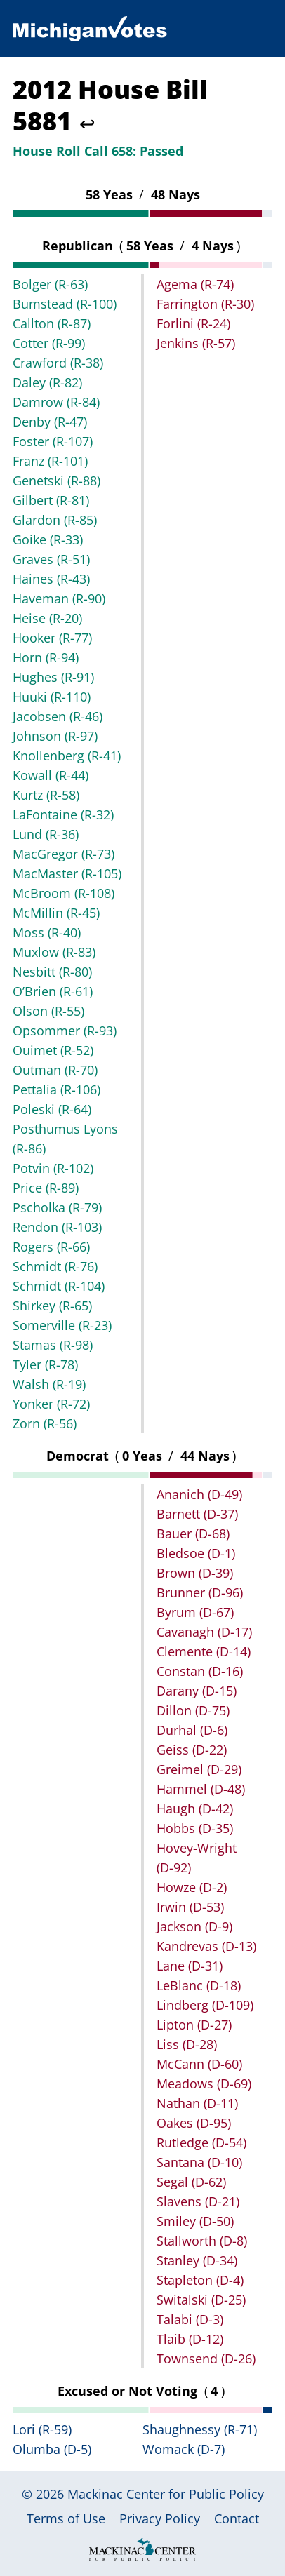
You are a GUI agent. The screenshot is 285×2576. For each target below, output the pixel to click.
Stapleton (200, 2280)
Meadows (204, 2083)
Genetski (56, 480)
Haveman (59, 598)
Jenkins (196, 343)
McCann (199, 2063)
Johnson (55, 735)
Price (46, 1187)
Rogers (51, 1246)
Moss (47, 932)
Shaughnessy (199, 2429)
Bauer (193, 1533)
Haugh (195, 1808)
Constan (200, 1671)
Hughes (53, 677)
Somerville (62, 1325)
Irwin (190, 1906)
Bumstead (65, 303)
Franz (50, 460)
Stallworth (202, 2240)
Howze (192, 1887)
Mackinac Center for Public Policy (165, 2494)
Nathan (197, 2103)
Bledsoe (196, 1553)
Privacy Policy (159, 2518)
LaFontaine (63, 814)
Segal (191, 2181)
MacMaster (67, 873)
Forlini (193, 323)
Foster (53, 441)
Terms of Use (66, 2518)
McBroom (63, 893)
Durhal (192, 1730)
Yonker (51, 1403)
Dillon (193, 1710)
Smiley (195, 2221)
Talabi (190, 2319)
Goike (48, 539)
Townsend (206, 2358)
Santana (199, 2162)
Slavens (198, 2201)
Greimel (199, 1769)
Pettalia (56, 1089)
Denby (50, 421)
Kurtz (46, 794)
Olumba (52, 2449)
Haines (51, 578)
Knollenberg (67, 755)
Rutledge (201, 2142)
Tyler (45, 1364)
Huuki (52, 696)
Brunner (200, 1592)
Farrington (205, 303)
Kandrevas (206, 1946)
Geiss (192, 1749)
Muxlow (54, 952)
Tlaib (190, 2338)
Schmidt (55, 1266)
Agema (195, 284)
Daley (47, 382)
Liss (187, 2044)
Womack (183, 2449)
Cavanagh (204, 1631)
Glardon (55, 519)
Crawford (58, 362)
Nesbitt (52, 971)
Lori (42, 2429)
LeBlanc (199, 1985)
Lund (46, 834)
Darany (197, 1690)
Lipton (194, 2024)
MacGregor (63, 853)
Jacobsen (57, 716)
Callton (52, 323)
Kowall (50, 775)
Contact (236, 2518)
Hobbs (195, 1828)
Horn (46, 657)
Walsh (49, 1384)
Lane (190, 1965)
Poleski (52, 1109)
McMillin (56, 912)
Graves (51, 559)
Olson (48, 1010)
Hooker (52, 637)
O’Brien (53, 991)
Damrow (56, 402)
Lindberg (205, 2005)
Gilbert (51, 500)
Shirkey (52, 1305)
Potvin (53, 1168)
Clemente (204, 1651)
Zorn (45, 1423)
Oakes (194, 2122)
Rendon (57, 1227)
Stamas (53, 1344)
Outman (55, 1069)
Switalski (201, 2299)
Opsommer (65, 1030)
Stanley (197, 2260)
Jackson (194, 1926)
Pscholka (57, 1207)
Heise (47, 618)
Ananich (199, 1494)
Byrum (195, 1612)
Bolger (50, 284)
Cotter (49, 343)
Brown (195, 1572)
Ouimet (53, 1050)
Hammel (201, 1788)
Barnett (197, 1513)
